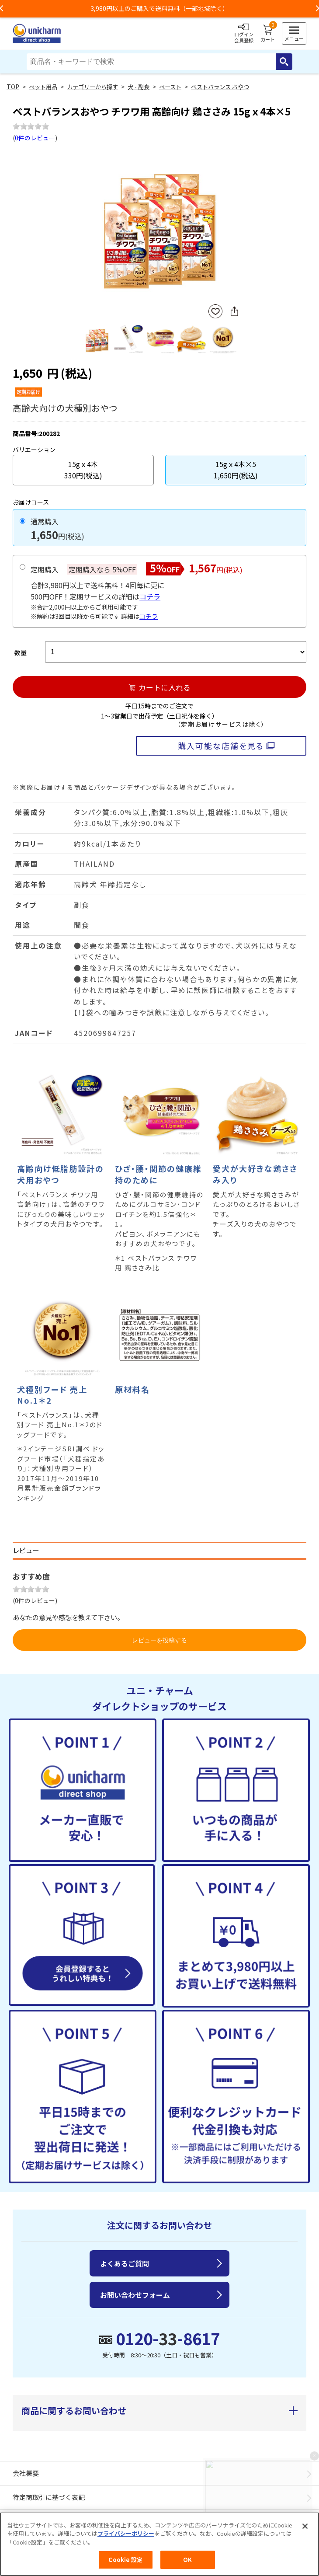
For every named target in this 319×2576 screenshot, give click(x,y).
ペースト (170, 87)
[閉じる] (305, 2526)
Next (235, 224)
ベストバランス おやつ (220, 87)
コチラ (149, 596)
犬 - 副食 (138, 87)
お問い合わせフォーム (135, 2295)
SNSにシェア (234, 311)
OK (187, 2559)
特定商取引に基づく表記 (49, 2497)
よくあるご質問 (124, 2263)
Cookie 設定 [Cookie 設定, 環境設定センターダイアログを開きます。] (125, 2559)
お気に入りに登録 (215, 311)
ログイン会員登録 (243, 34)
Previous (84, 224)
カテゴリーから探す (92, 87)
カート (267, 33)
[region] (159, 2544)
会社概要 (26, 2473)
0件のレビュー (35, 137)
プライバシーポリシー (125, 2533)
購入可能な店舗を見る (221, 745)
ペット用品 (43, 87)
